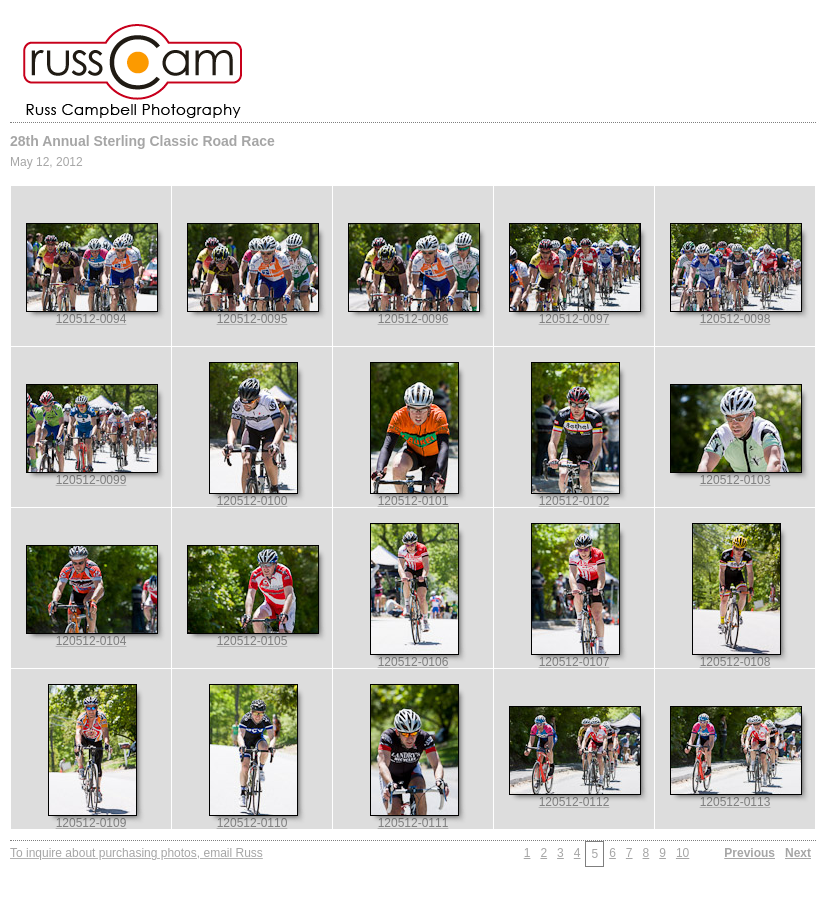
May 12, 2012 (46, 162)
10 (682, 853)
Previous (749, 853)
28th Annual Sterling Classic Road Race (142, 141)
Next (798, 853)
